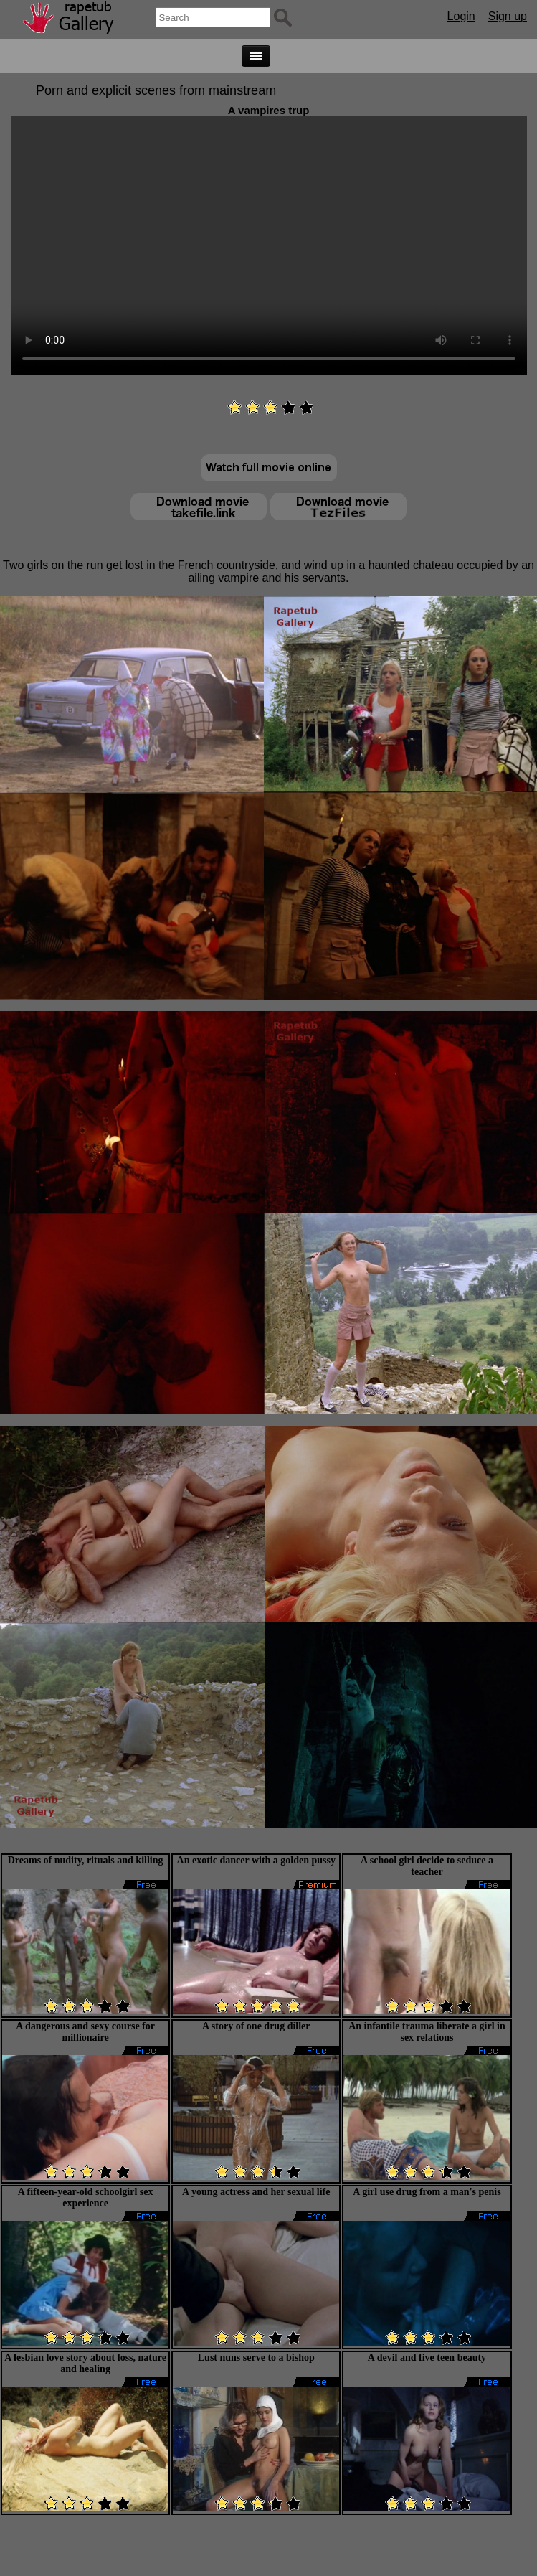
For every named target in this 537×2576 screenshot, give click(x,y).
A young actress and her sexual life (256, 2191)
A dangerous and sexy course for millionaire (85, 2032)
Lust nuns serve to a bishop (256, 2357)
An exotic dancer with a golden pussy (256, 1860)
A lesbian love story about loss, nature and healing (85, 2363)
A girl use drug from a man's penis (426, 2191)
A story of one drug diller (256, 2026)
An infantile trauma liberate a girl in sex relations (426, 2032)
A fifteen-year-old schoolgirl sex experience (85, 2197)
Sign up (507, 16)
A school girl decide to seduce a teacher (427, 1866)
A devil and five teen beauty (427, 2357)
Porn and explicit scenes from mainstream (156, 90)
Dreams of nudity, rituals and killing (85, 1860)
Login (461, 16)
